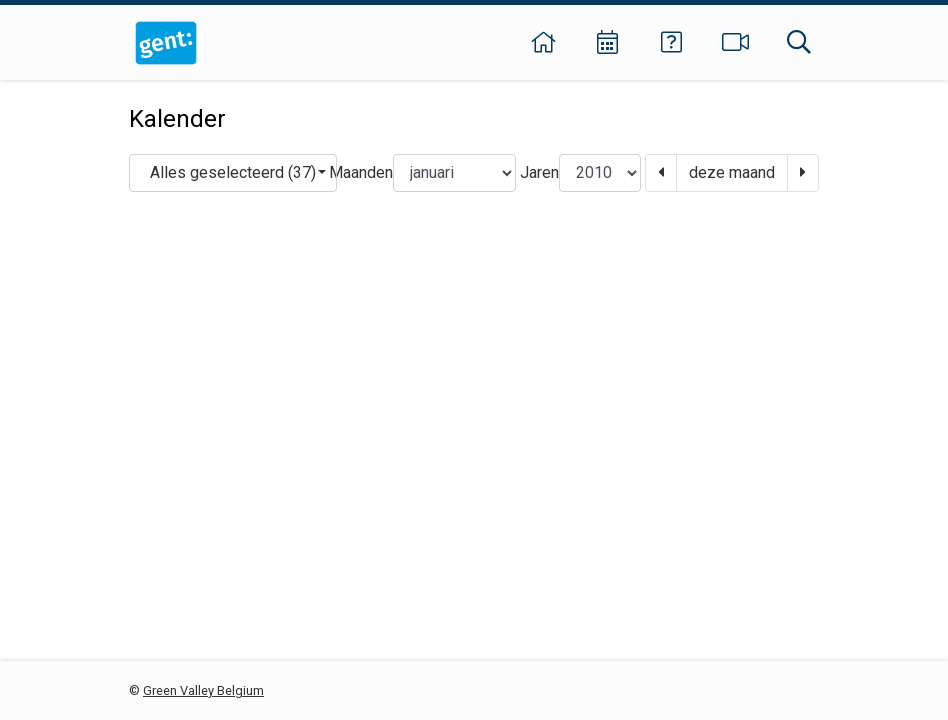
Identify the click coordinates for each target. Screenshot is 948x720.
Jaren (539, 172)
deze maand (732, 172)
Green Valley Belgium (203, 690)
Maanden (361, 172)
